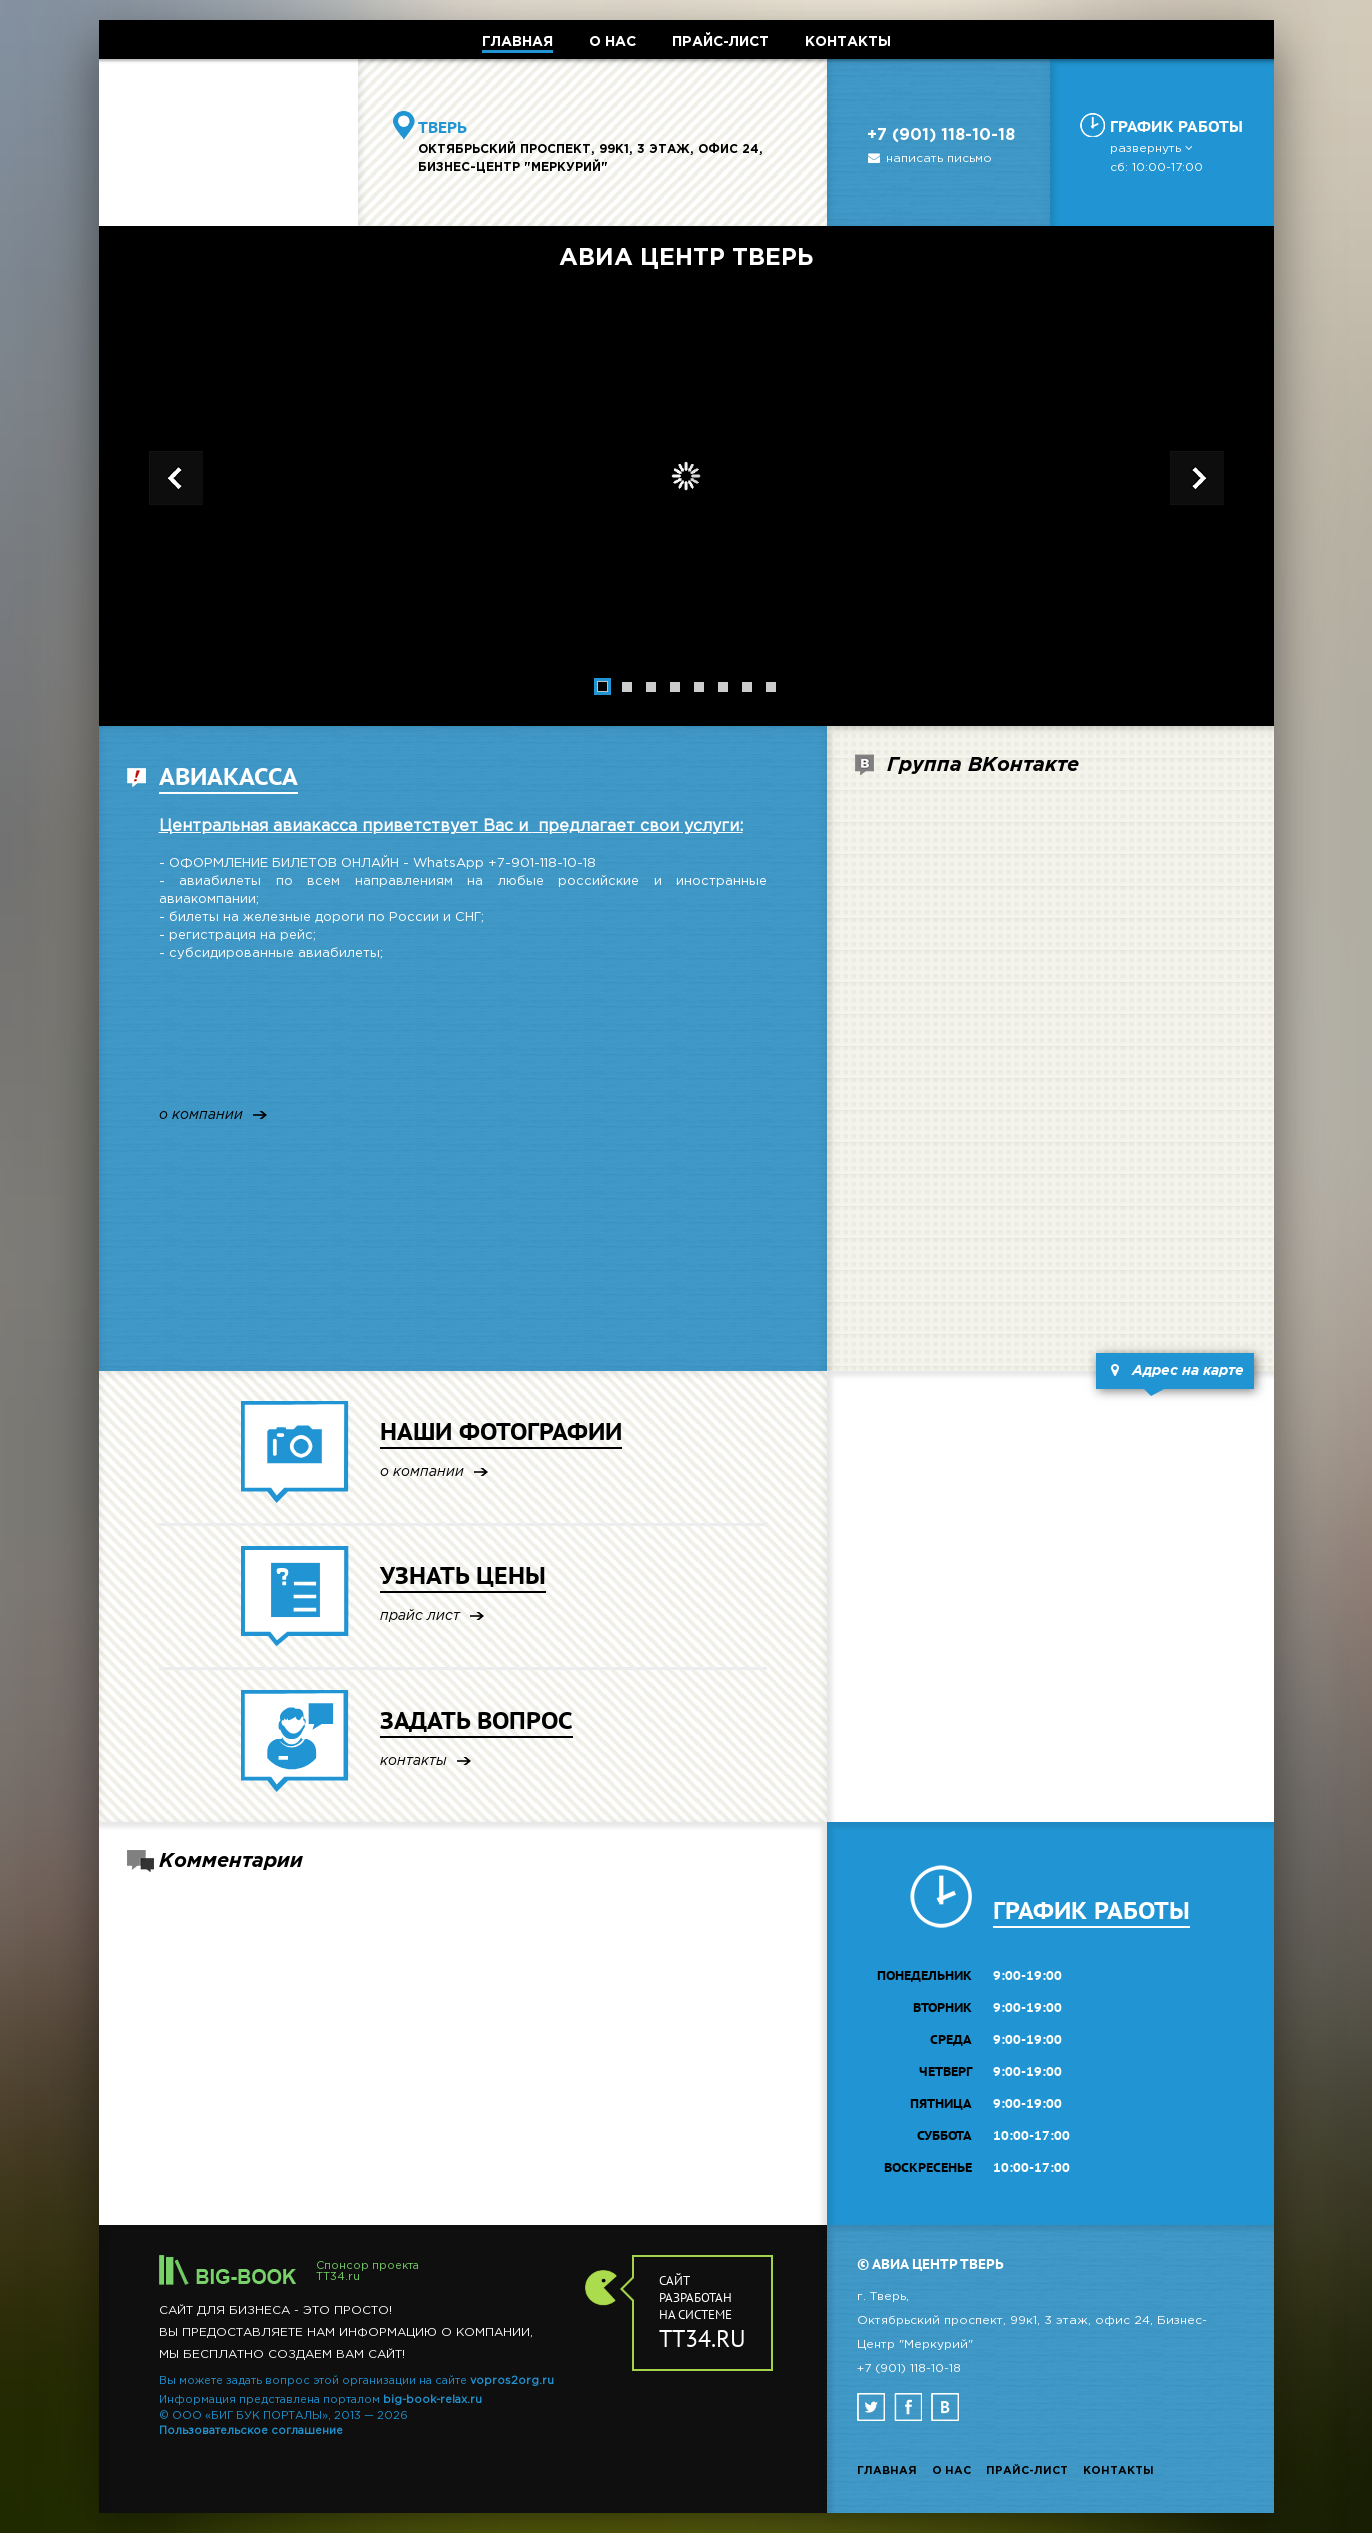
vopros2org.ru (512, 2381)
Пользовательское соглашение (251, 2431)
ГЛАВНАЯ (517, 42)
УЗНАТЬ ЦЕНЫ (463, 1575)
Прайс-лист (1027, 2471)
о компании (201, 1115)
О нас (951, 2471)
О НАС (612, 42)
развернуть (1153, 148)
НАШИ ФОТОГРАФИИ (501, 1431)
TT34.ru (338, 2277)
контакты (413, 1761)
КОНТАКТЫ (848, 42)
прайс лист (420, 1616)
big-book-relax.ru (432, 2400)
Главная (887, 2471)
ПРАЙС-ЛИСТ (720, 42)
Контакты (1118, 2471)
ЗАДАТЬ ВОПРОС (476, 1720)
